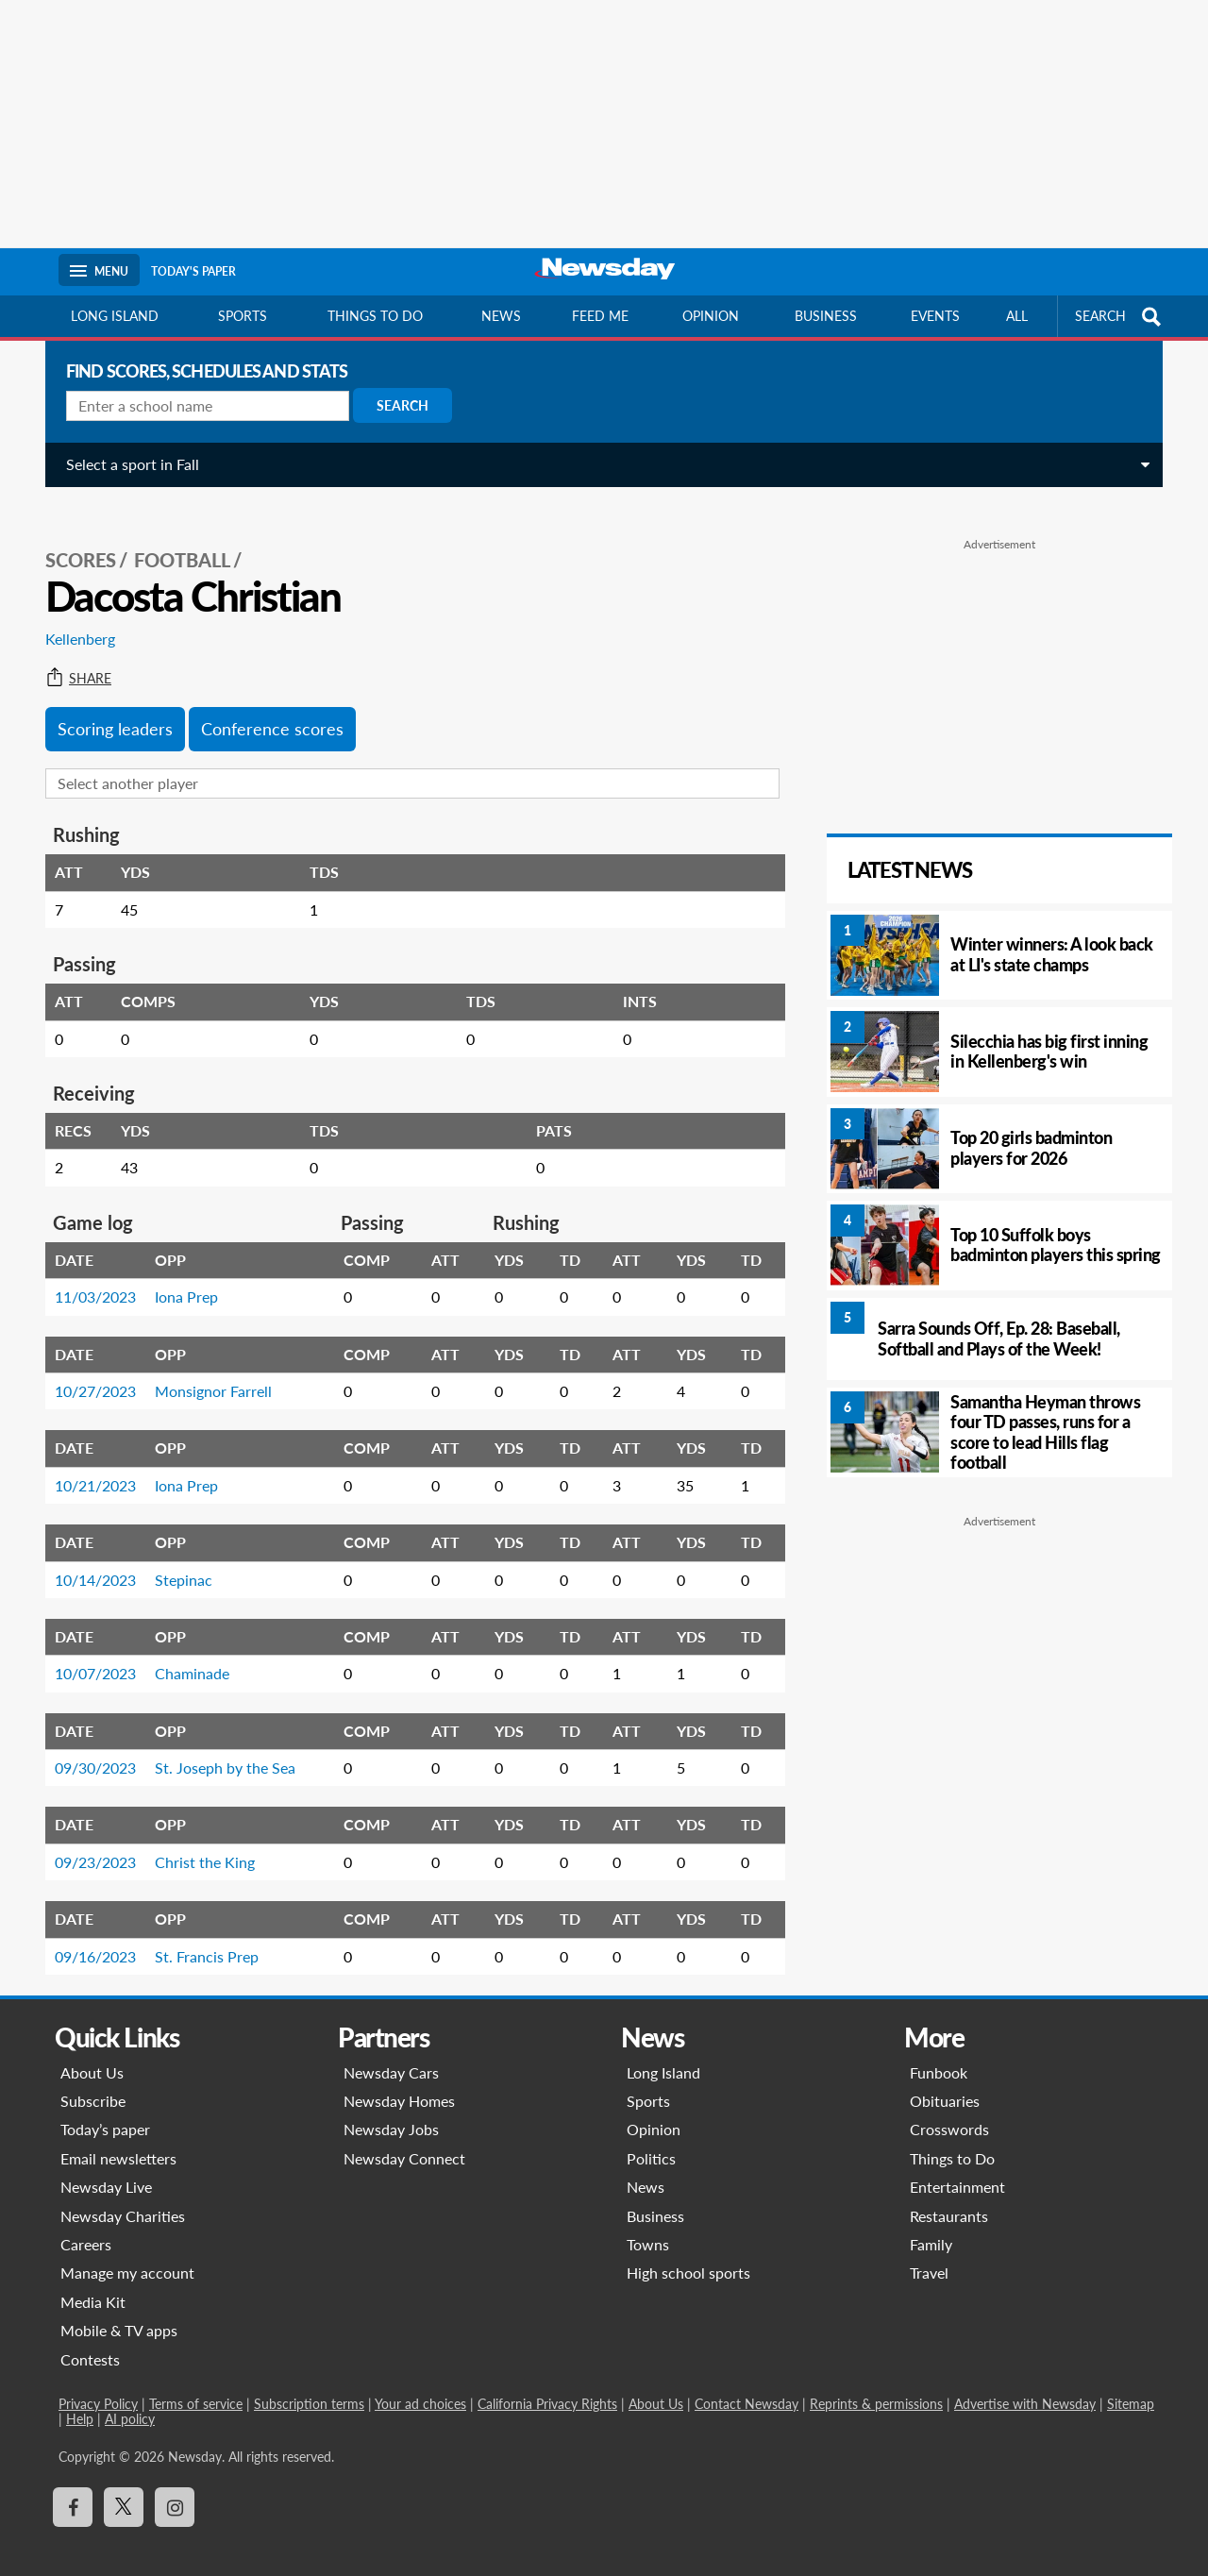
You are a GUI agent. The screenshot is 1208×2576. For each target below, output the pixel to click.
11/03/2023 (87, 1276)
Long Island (115, 316)
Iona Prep (178, 1276)
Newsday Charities (122, 2195)
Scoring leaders (107, 708)
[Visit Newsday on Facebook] (72, 2486)
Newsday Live (106, 2166)
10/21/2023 (87, 1464)
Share (71, 657)
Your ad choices (420, 2383)
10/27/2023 (87, 1370)
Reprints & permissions (876, 2383)
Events (935, 316)
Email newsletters (118, 2138)
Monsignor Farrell (205, 1370)
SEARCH (1120, 316)
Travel (929, 2252)
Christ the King (197, 1841)
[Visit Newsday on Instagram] (174, 2486)
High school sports (688, 2252)
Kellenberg (73, 618)
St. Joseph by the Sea (217, 1747)
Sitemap (1130, 2383)
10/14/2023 (87, 1559)
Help (79, 2398)
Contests (90, 2339)
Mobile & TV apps (118, 2309)
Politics (651, 2138)
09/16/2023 (87, 1936)
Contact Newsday (746, 2383)
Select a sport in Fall (125, 464)
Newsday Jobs (391, 2108)
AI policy (130, 2398)
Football (174, 539)
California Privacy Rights (547, 2383)
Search (395, 405)
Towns (648, 2223)
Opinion (710, 316)
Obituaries (945, 2080)
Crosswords (949, 2108)
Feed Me (600, 316)
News (501, 316)
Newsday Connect (404, 2138)
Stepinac (176, 1559)
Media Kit (93, 2281)
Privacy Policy (98, 2383)
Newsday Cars (391, 2052)
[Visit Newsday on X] (123, 2486)
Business (826, 316)
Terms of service (196, 2383)
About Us (92, 2052)
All (1017, 316)
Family (931, 2223)
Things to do (375, 316)
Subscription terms (309, 2383)
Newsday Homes (399, 2080)
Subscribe (93, 2080)
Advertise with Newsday (1025, 2383)
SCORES (73, 539)
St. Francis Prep (199, 1936)
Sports (242, 316)
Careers (85, 2223)
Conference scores (264, 708)
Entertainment (957, 2166)
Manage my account (127, 2252)
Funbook (938, 2052)
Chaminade (184, 1652)
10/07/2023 (87, 1652)
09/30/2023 (87, 1747)
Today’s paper (105, 2108)
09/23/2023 (87, 1841)
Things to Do (952, 2138)
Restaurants (949, 2195)
